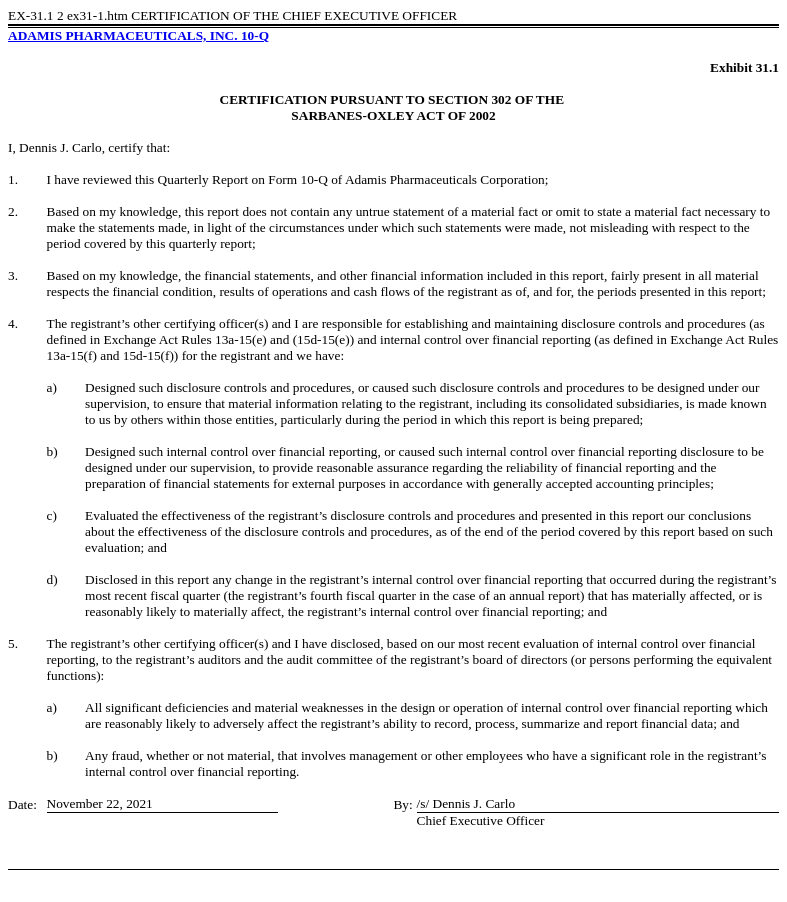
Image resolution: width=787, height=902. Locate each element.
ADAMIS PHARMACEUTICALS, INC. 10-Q (138, 35)
